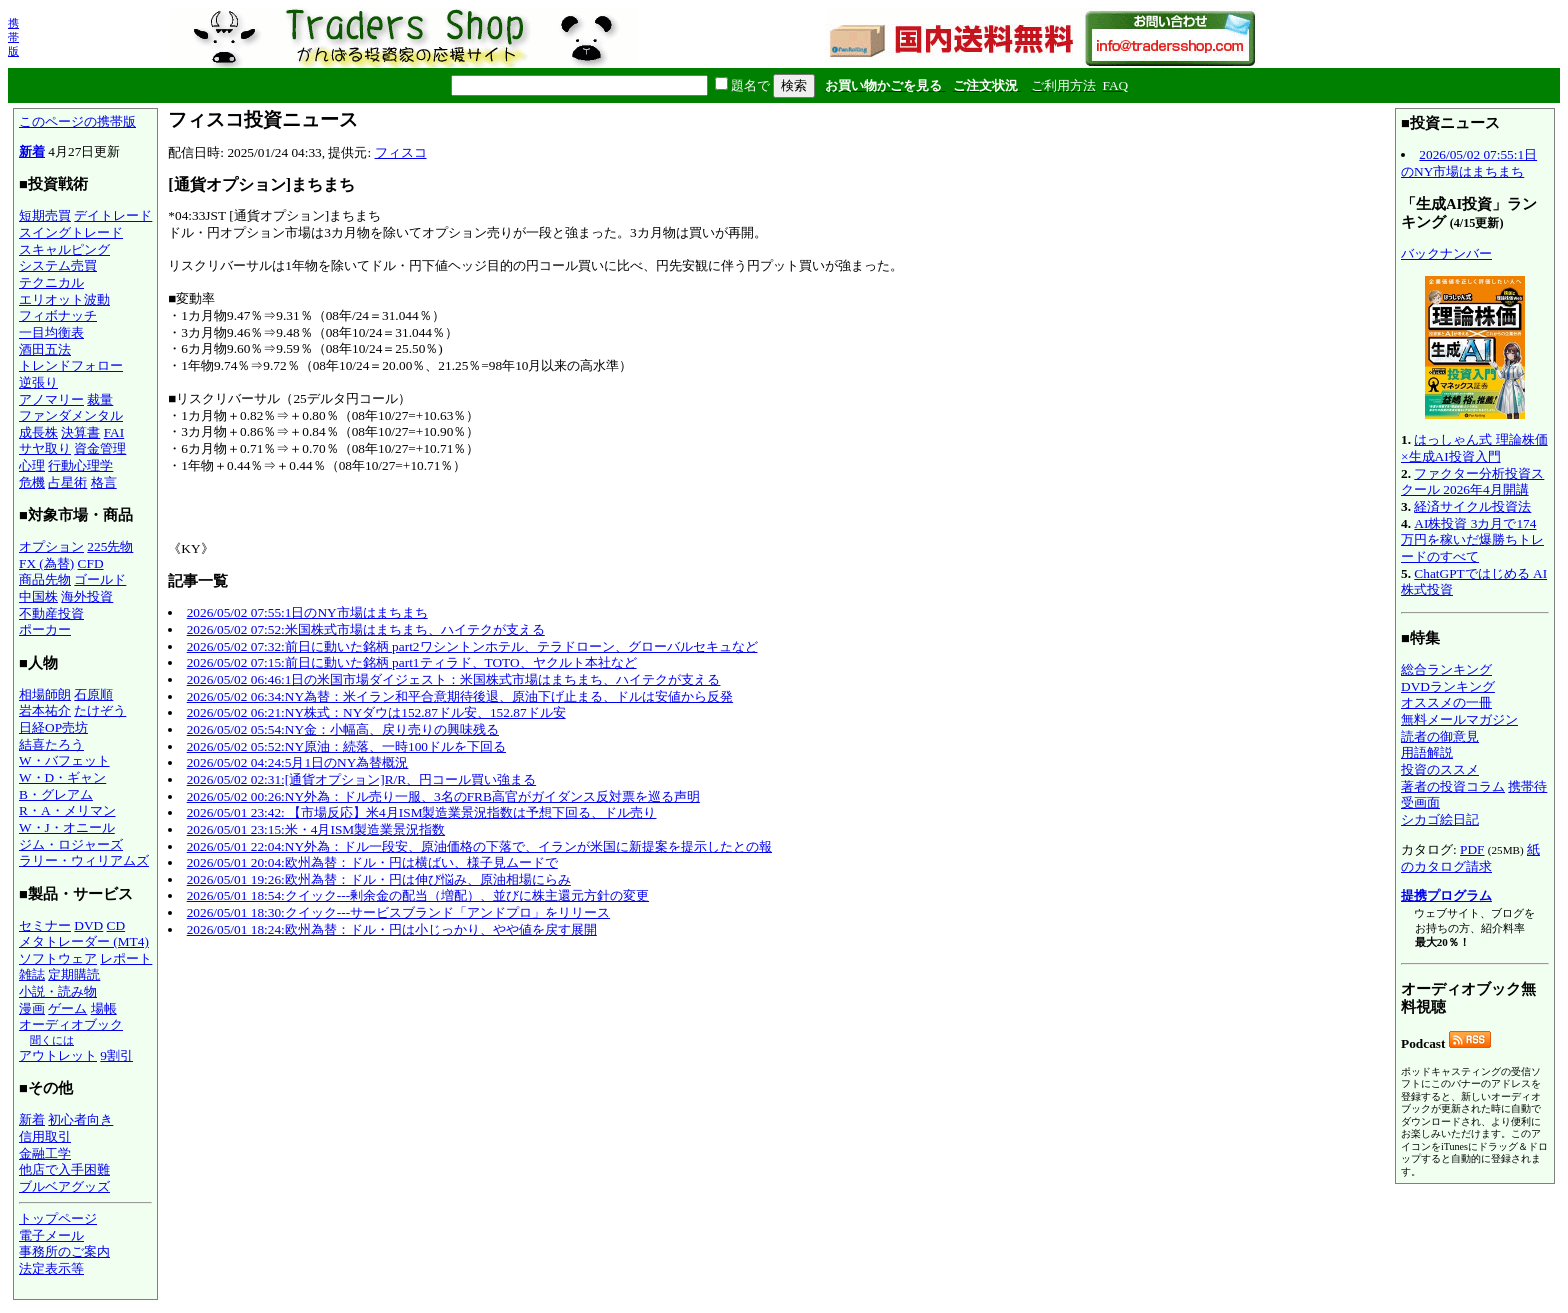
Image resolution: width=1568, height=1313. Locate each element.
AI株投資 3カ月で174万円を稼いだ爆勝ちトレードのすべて (1472, 540)
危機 (32, 482)
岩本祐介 (45, 710)
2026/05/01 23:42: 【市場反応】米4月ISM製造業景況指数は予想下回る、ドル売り (422, 812)
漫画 (32, 1008)
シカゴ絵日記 (1440, 819)
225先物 (110, 546)
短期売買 (45, 215)
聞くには (52, 1040)
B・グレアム (56, 794)
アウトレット (58, 1055)
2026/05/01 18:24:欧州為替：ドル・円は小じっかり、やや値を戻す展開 (392, 929)
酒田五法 (45, 349)
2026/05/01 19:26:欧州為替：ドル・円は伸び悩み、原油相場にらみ (379, 879)
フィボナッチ (58, 315)
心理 (32, 465)
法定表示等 (51, 1268)
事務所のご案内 (64, 1251)
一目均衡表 (51, 332)
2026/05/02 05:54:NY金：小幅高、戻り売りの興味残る (343, 729)
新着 (32, 151)
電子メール (51, 1235)
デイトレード (113, 215)
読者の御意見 (1440, 736)
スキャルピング (64, 249)
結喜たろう (51, 744)
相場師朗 (45, 694)
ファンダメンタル (71, 415)
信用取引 (45, 1136)
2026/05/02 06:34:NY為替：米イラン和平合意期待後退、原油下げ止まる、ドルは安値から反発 (460, 696)
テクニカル (51, 282)
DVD (88, 925)
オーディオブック (71, 1024)
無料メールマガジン (1459, 719)
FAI (114, 432)
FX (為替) (46, 563)
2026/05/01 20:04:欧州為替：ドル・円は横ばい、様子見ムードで (372, 862)
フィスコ (401, 152)
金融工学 (45, 1153)
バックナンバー (1446, 253)
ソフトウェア (58, 958)
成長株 (38, 432)
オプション (51, 546)
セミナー (45, 925)
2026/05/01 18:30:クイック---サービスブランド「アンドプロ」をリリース (398, 912)
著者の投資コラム (1453, 786)
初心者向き (80, 1119)
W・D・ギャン (62, 777)
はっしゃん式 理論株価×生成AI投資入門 (1474, 448)
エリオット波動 (64, 299)
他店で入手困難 (64, 1169)
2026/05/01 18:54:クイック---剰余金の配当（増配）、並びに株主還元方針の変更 (418, 895)
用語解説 (1427, 752)
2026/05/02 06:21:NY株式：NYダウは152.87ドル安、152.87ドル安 (376, 712)
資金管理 (100, 448)
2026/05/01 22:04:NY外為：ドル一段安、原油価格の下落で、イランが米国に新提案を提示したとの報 (479, 846)
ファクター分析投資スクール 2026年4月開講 (1472, 482)
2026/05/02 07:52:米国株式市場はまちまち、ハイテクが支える (366, 629)
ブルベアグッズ (64, 1186)
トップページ (58, 1218)
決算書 (80, 432)
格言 (104, 482)
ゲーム (67, 1008)
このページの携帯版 (77, 121)
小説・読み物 (58, 991)
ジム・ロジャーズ (71, 844)
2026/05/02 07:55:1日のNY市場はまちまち (307, 612)
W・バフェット (64, 760)
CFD (91, 563)
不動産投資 (51, 613)
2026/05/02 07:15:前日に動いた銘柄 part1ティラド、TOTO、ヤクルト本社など (412, 662)
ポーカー (45, 629)
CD (116, 925)
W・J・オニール (67, 827)
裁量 (100, 399)
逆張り (38, 382)
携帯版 (13, 37)
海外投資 (87, 596)
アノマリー (51, 399)
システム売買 (58, 265)
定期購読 (74, 974)
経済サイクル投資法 (1472, 506)
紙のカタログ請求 (1470, 858)
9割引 (116, 1055)
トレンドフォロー (71, 365)
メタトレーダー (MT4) (84, 941)
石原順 (93, 694)
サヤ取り (45, 448)
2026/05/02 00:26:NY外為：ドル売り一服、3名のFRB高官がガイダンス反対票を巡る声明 (443, 796)
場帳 (104, 1008)
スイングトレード (71, 232)
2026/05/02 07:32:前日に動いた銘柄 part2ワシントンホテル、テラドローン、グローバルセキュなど (472, 646)
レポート (126, 958)
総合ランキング (1446, 669)
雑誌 (32, 974)
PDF (1472, 849)
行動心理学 (80, 465)
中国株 (38, 596)
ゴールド (100, 579)
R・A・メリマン (67, 810)
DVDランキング (1448, 686)
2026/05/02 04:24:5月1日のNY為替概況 (298, 762)
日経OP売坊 (53, 727)
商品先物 (45, 579)
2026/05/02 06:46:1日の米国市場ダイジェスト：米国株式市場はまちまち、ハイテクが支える (454, 679)
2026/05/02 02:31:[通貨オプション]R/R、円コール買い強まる (361, 779)
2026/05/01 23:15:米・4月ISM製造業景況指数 (316, 829)
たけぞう (100, 710)
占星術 (67, 482)
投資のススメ (1440, 769)
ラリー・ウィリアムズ (84, 860)
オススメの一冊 (1446, 702)
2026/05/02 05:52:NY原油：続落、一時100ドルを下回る (346, 746)
